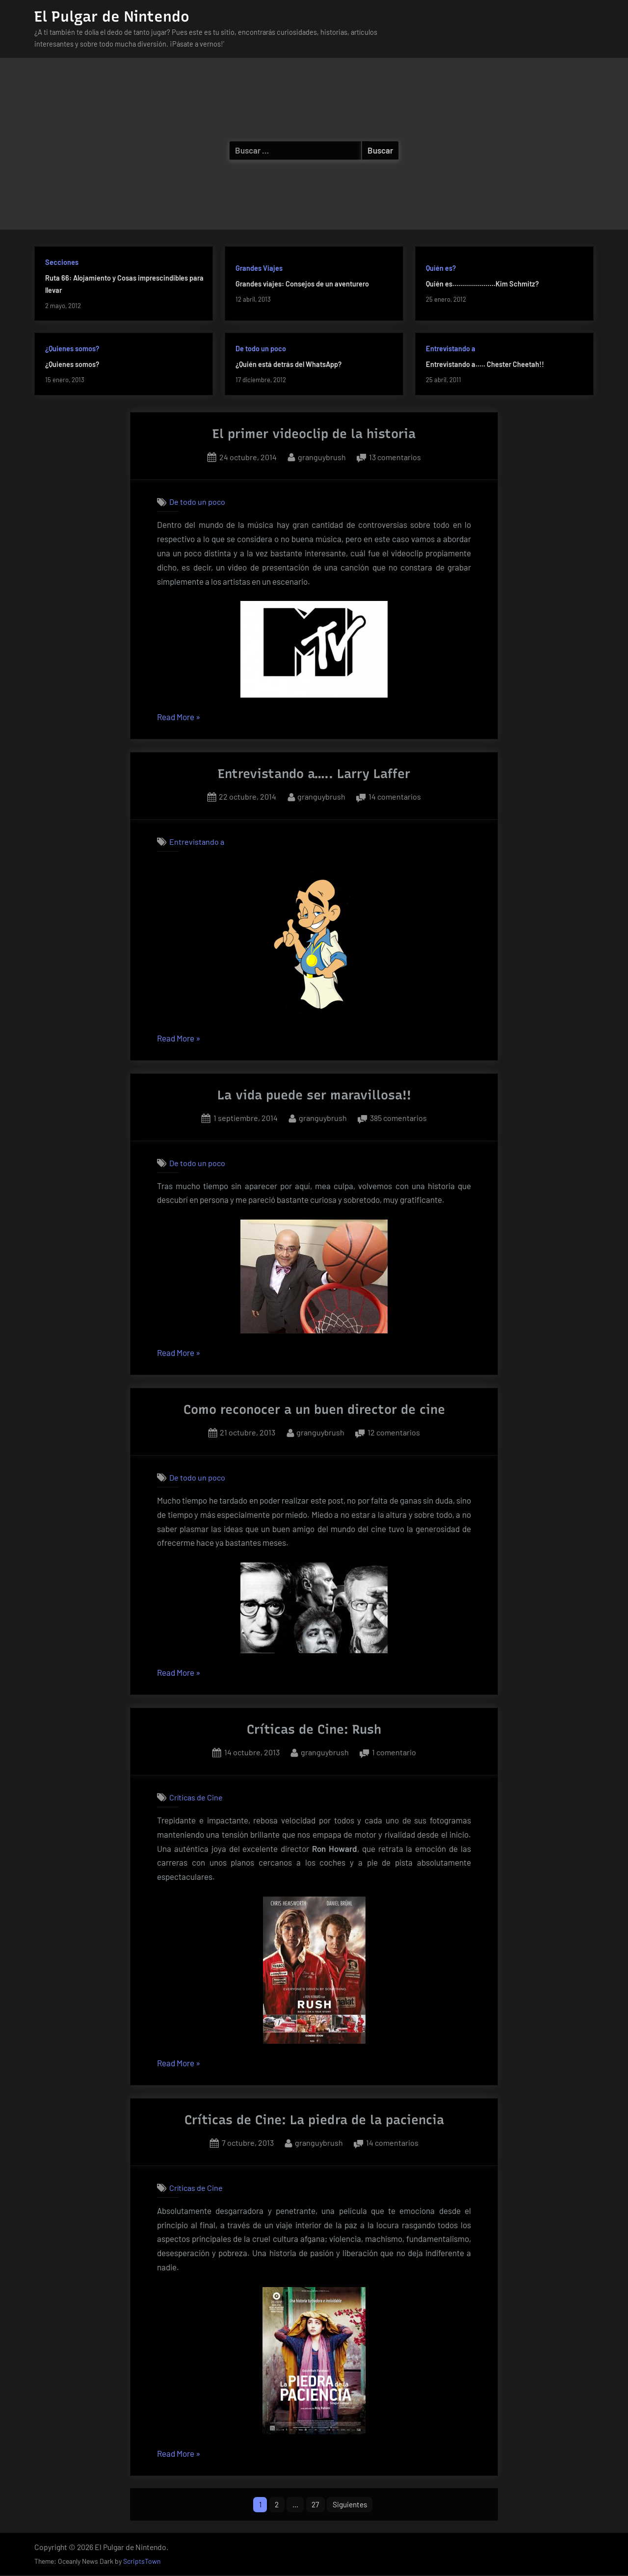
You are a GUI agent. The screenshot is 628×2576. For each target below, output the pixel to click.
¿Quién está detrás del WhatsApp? (288, 364)
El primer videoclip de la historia (314, 433)
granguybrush (322, 456)
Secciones (61, 262)
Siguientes (352, 2505)
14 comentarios (394, 797)
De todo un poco (261, 348)
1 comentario (394, 1752)
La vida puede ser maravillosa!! (314, 1095)
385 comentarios (398, 1118)
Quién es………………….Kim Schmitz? (482, 284)
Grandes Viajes (259, 268)
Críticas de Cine (196, 1797)
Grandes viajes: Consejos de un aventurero (302, 284)
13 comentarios (395, 457)
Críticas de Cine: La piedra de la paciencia (314, 2119)
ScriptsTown (141, 2562)
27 (315, 2505)
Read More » (178, 717)
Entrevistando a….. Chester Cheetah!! (485, 364)
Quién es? (441, 268)
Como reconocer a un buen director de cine (314, 1409)
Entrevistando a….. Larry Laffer (314, 773)
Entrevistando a (450, 348)
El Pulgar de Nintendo (111, 16)
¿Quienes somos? (72, 348)
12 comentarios (393, 1432)
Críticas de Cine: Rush (314, 1729)
